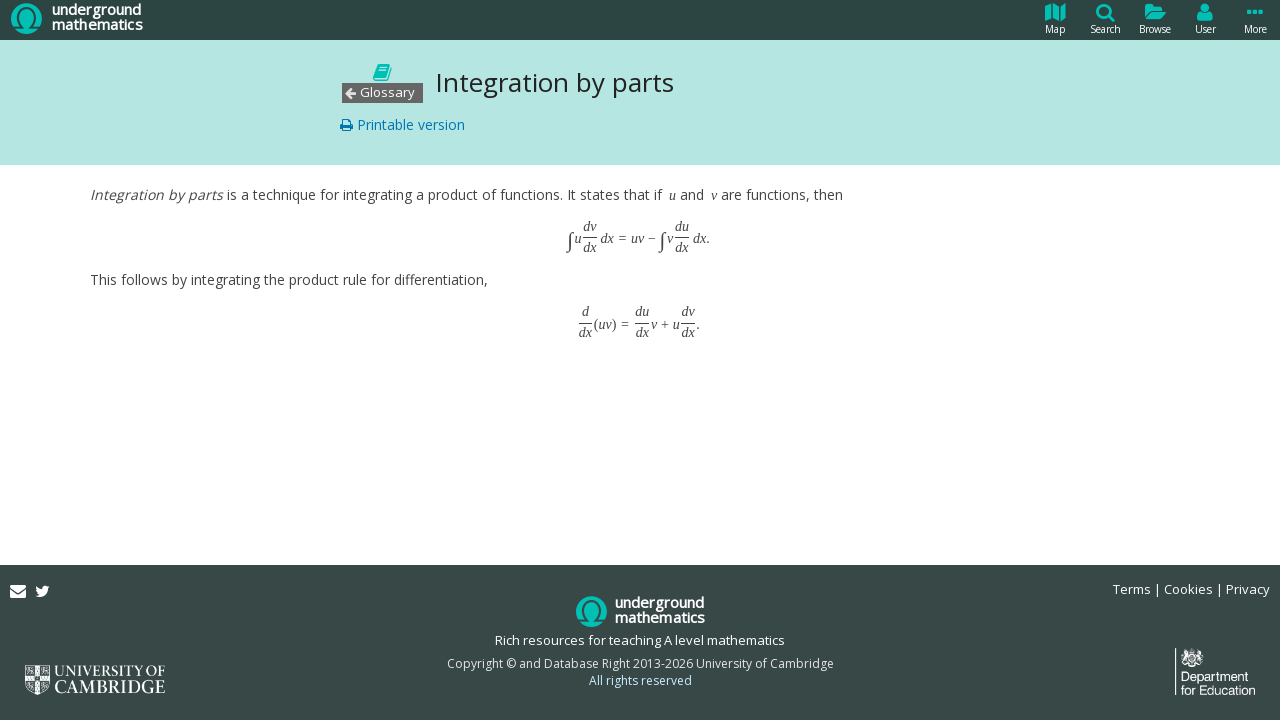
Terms (1132, 589)
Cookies (1188, 589)
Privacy (1248, 589)
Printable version (402, 124)
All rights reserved (640, 680)
